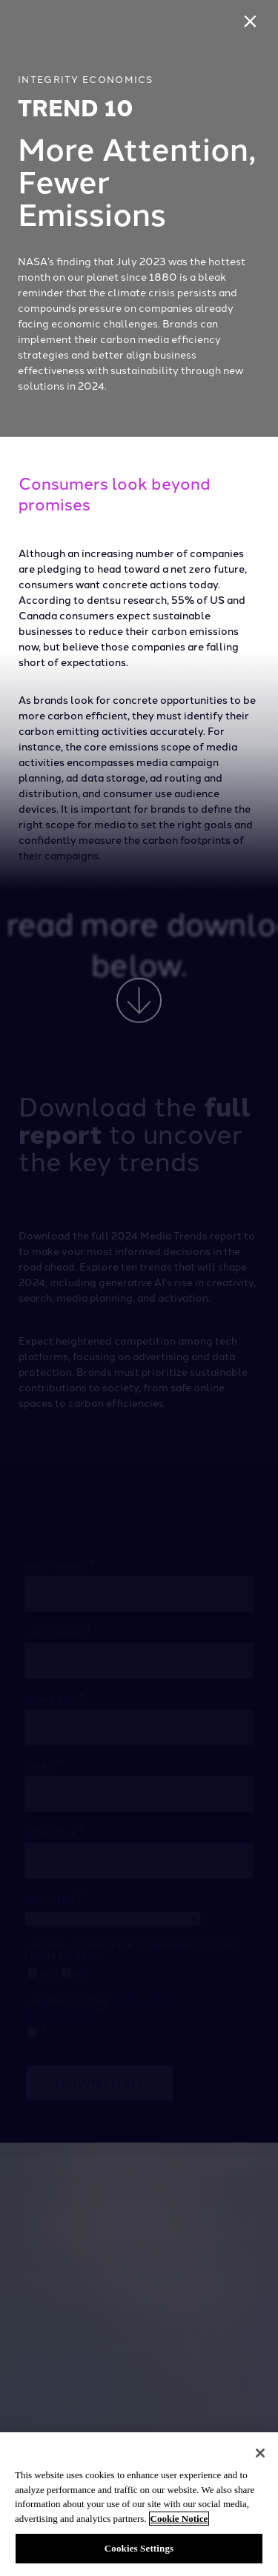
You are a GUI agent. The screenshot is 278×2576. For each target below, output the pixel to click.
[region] (139, 2504)
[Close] (253, 25)
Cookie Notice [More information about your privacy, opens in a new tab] (179, 2518)
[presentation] (139, 218)
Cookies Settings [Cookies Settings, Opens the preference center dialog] (139, 2548)
